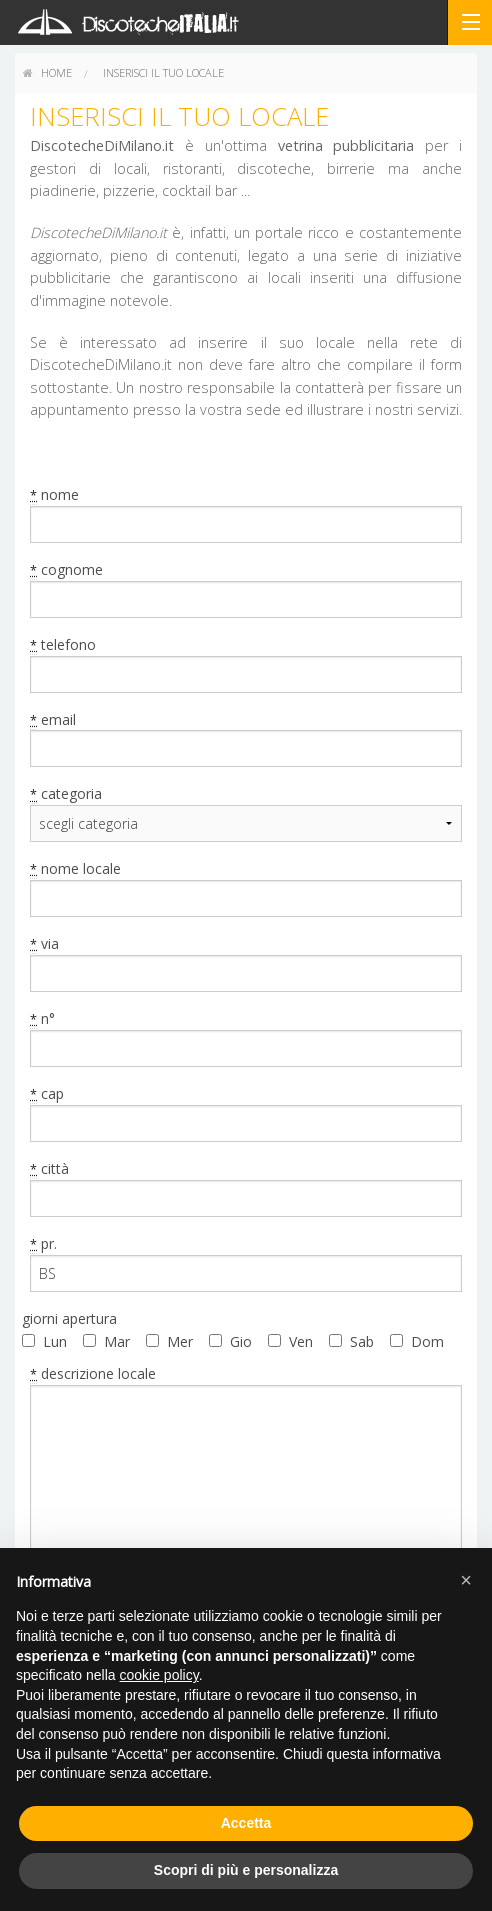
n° (42, 1019)
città (49, 1169)
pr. (43, 1244)
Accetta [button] (246, 1823)
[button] (466, 1580)
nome (54, 495)
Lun (55, 1341)
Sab (362, 1341)
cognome (66, 570)
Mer (180, 1341)
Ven (301, 1341)
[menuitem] (47, 73)
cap (47, 1094)
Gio (241, 1341)
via (44, 944)
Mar (117, 1341)
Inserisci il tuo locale (163, 72)
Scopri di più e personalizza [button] (246, 1870)
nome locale (75, 869)
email (53, 720)
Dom (427, 1341)
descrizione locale (93, 1374)
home (47, 72)
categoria (66, 794)
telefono (63, 645)
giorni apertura (69, 1318)
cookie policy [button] (159, 1675)
